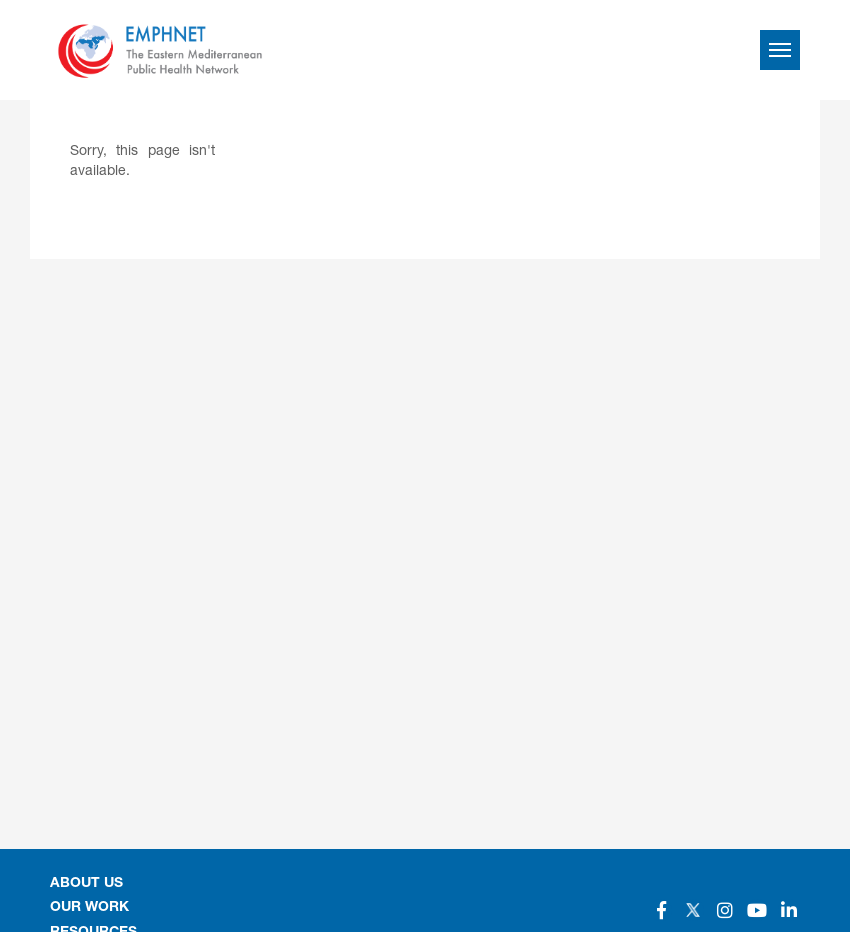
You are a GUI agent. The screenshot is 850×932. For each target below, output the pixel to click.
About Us (86, 884)
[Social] (661, 910)
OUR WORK (89, 908)
